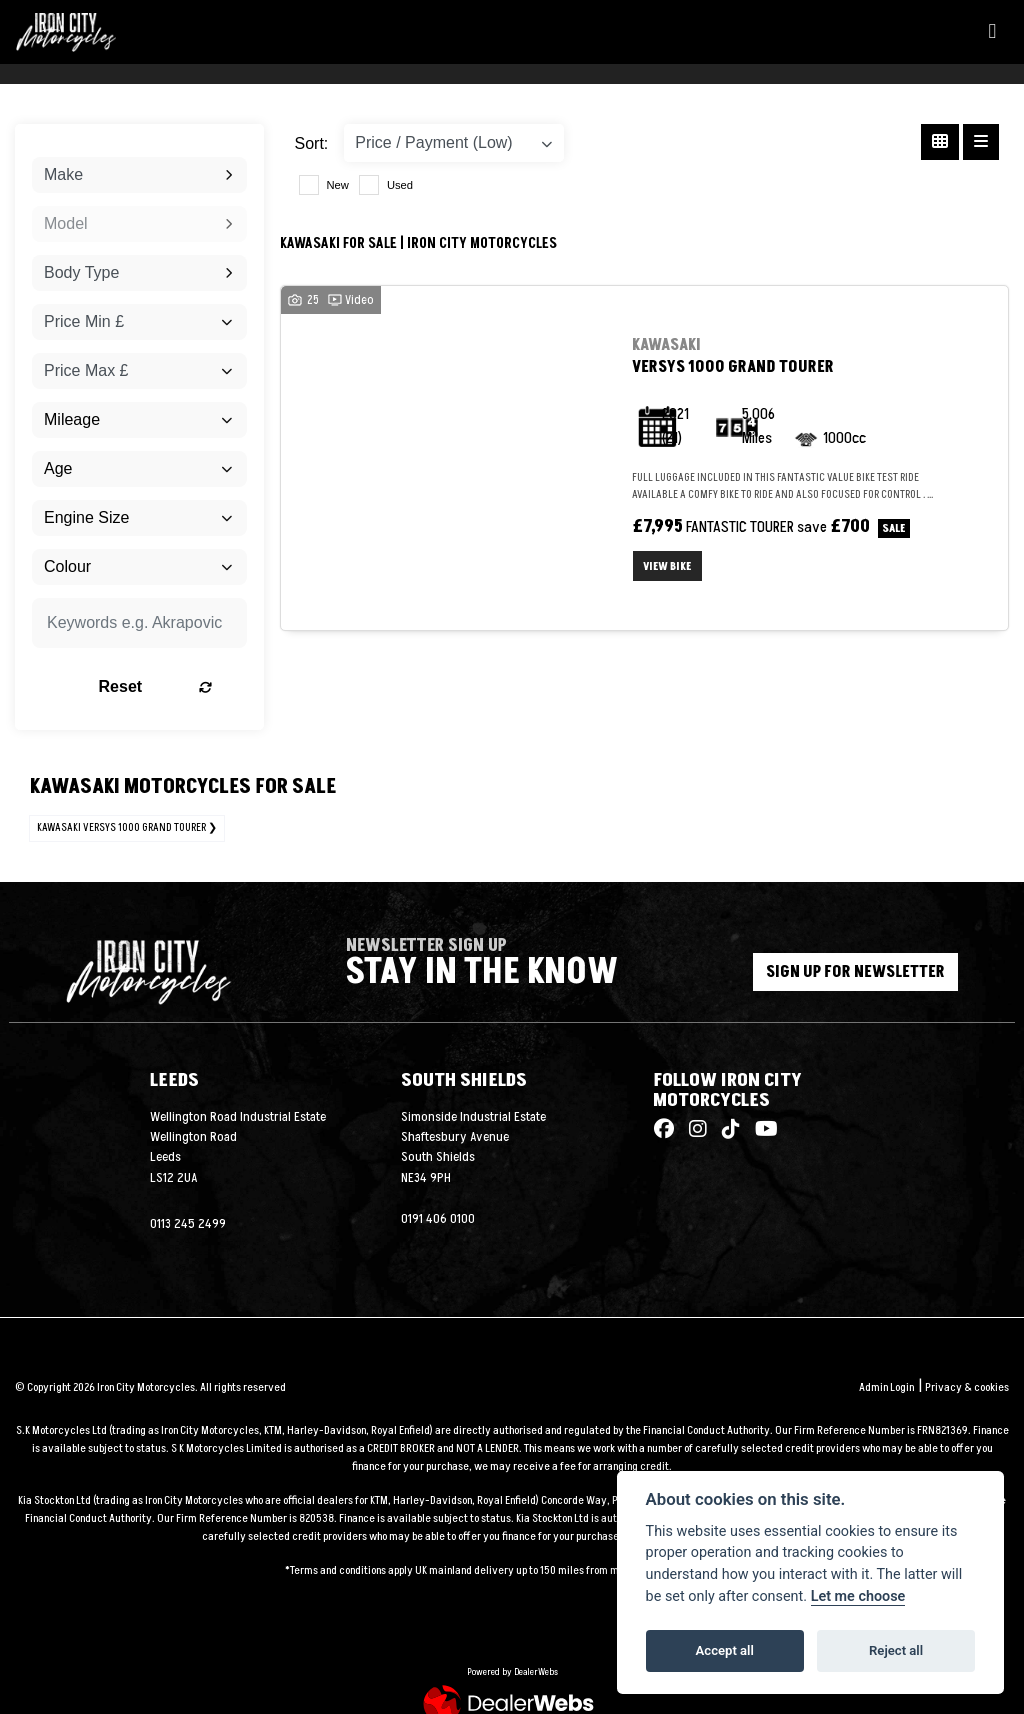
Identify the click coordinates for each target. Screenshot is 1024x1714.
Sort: (312, 143)
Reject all (896, 1650)
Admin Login (886, 1387)
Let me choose (858, 1596)
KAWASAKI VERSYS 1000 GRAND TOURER (121, 827)
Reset (169, 686)
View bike (669, 566)
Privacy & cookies (967, 1387)
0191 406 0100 (438, 1219)
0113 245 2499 (188, 1224)
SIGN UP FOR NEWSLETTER (855, 972)
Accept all (725, 1650)
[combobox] (139, 175)
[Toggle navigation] (992, 32)
